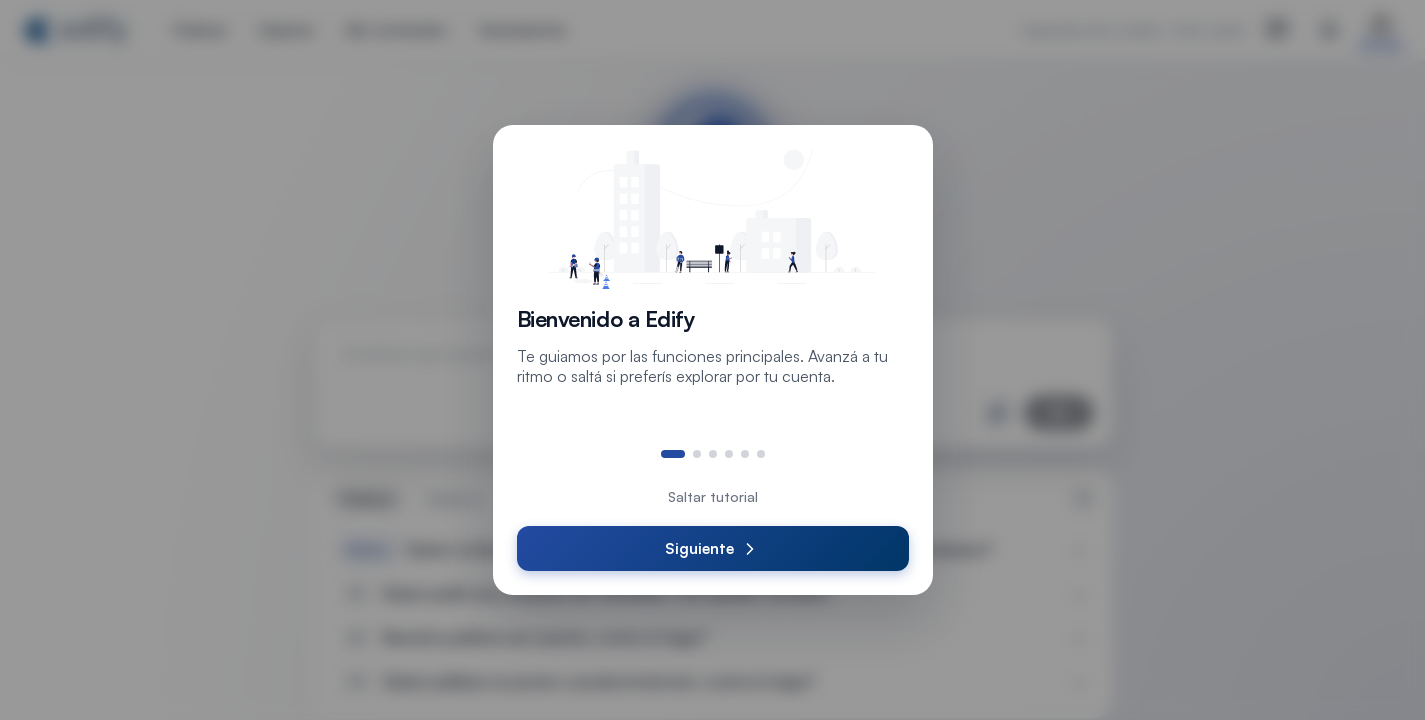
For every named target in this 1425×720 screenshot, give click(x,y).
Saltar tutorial (713, 496)
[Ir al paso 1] (673, 454)
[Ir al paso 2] (697, 454)
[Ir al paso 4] (729, 454)
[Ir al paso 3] (713, 454)
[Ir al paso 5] (745, 454)
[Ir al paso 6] (761, 454)
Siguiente (712, 549)
